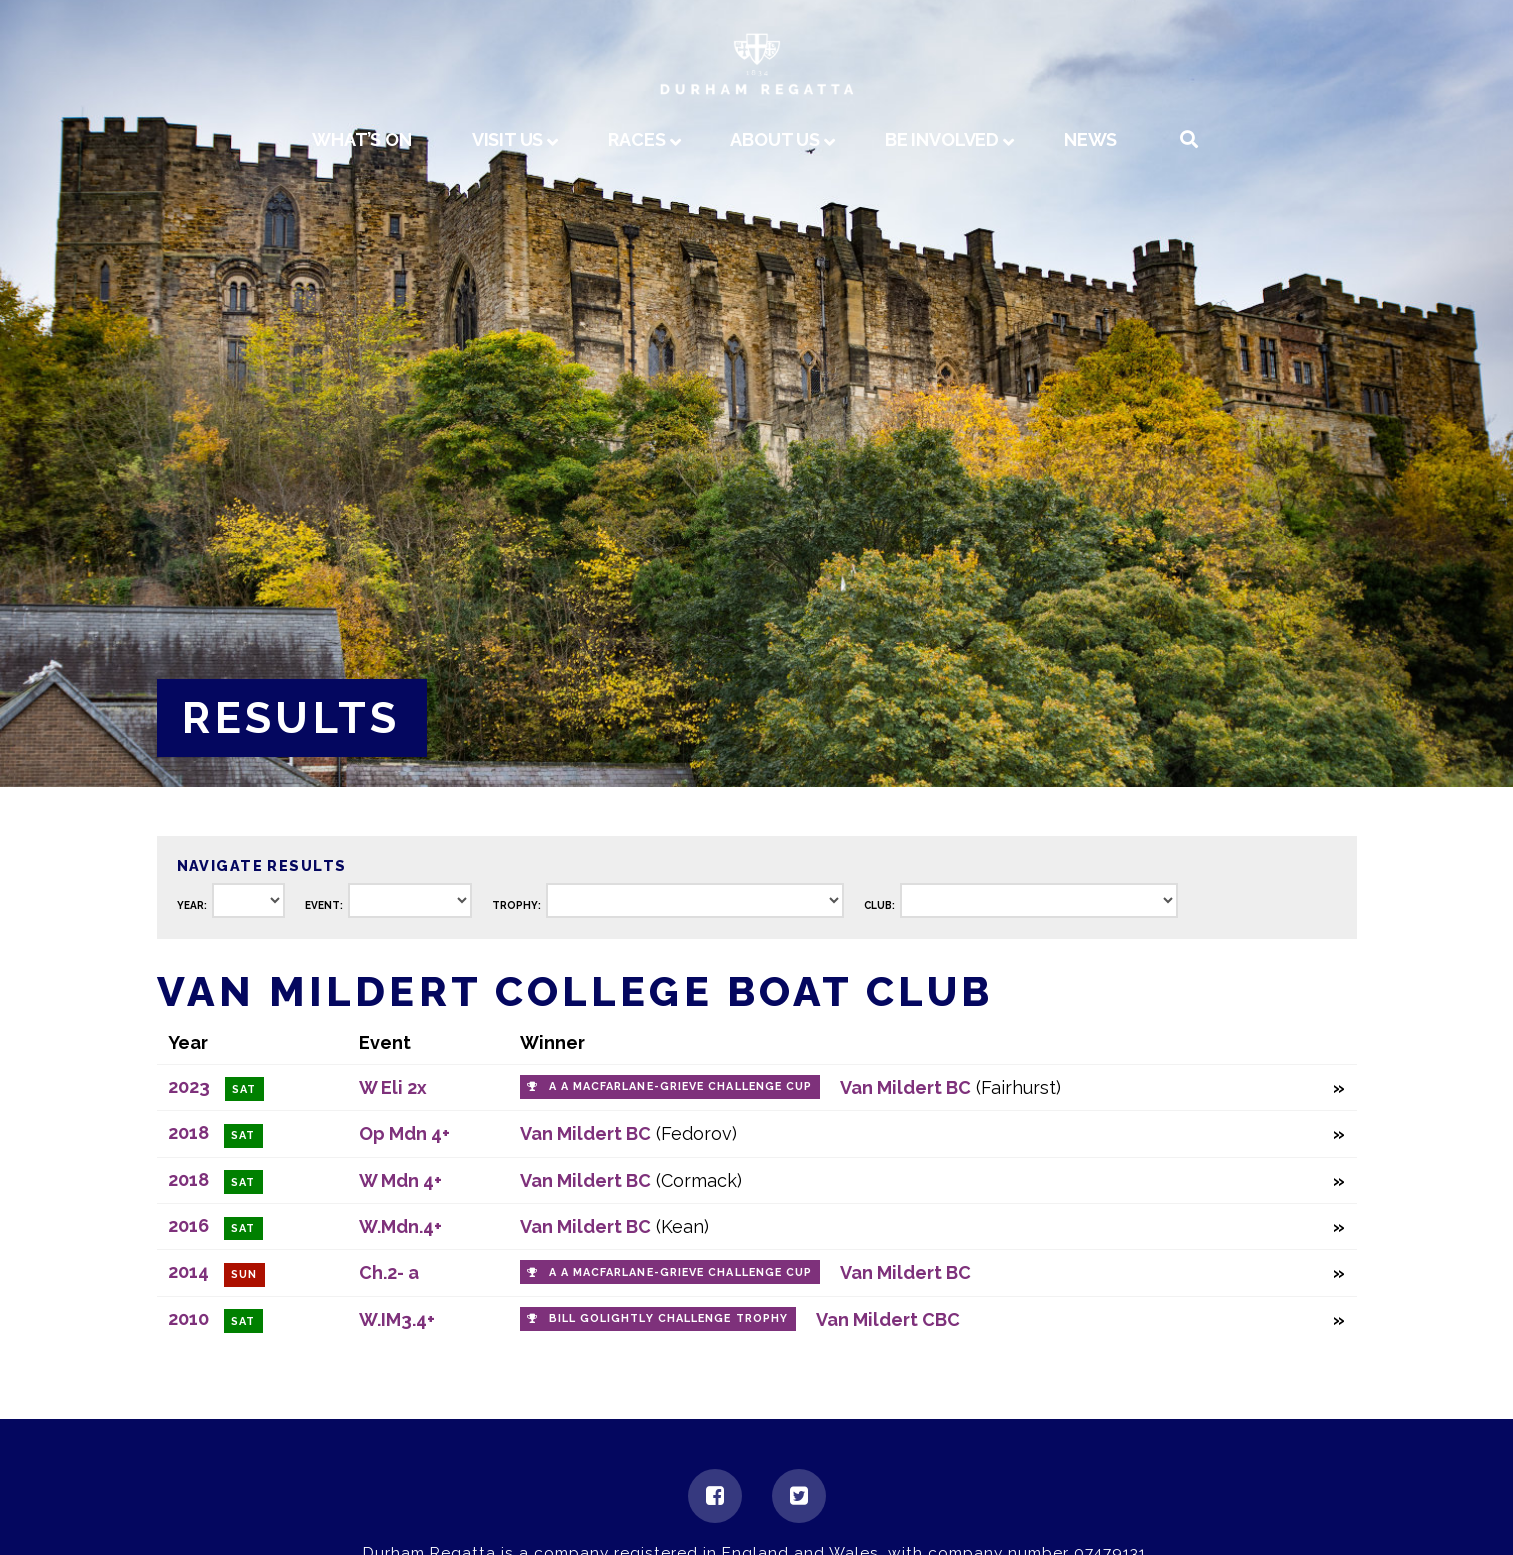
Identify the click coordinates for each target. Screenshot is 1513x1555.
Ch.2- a (389, 1272)
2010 (188, 1318)
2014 (188, 1271)
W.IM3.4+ (397, 1319)
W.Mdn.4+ (400, 1226)
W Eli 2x (393, 1087)
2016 (188, 1225)
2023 (189, 1086)
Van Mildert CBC (888, 1319)
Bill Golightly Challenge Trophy (668, 1318)
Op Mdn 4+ (404, 1133)
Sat (244, 1089)
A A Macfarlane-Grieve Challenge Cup (681, 1086)
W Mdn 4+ (400, 1180)
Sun (244, 1274)
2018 (188, 1132)
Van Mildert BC (905, 1087)
